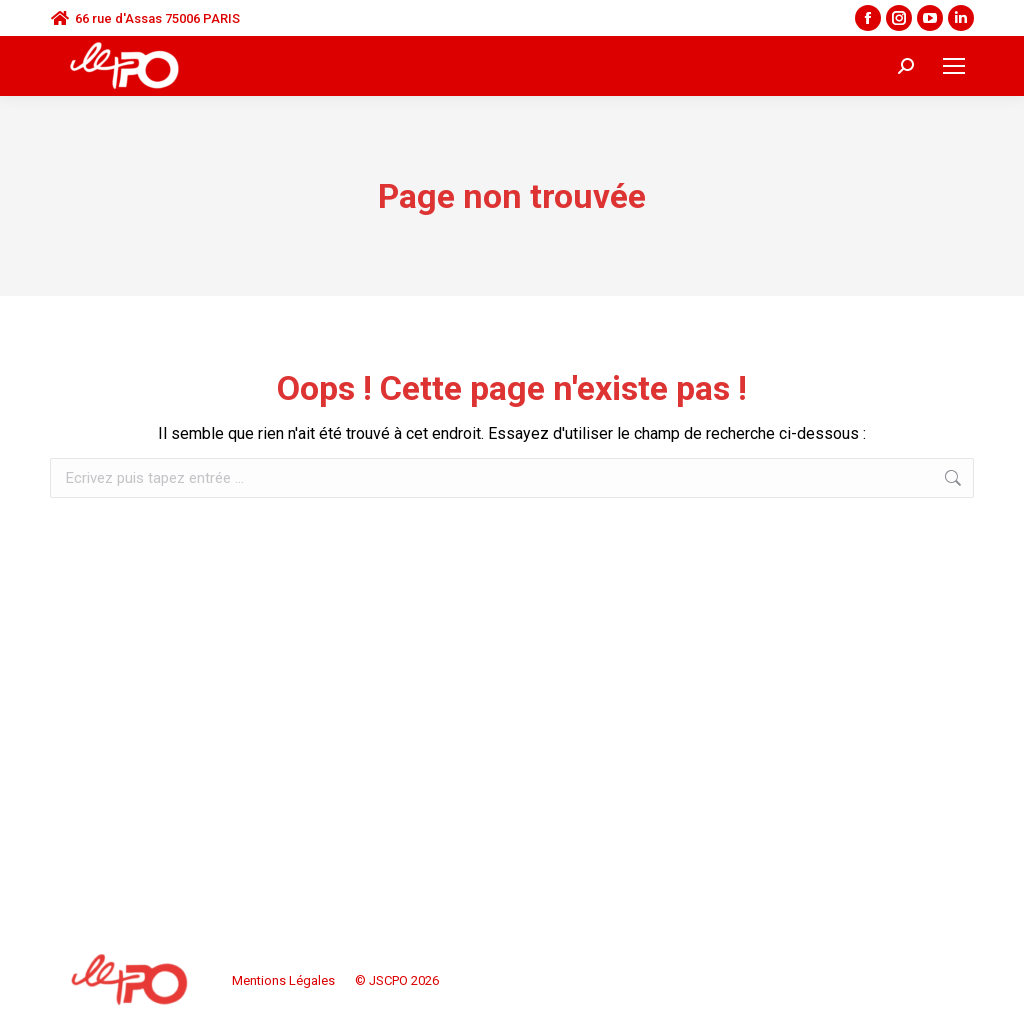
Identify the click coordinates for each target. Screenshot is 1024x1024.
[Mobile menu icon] (954, 66)
